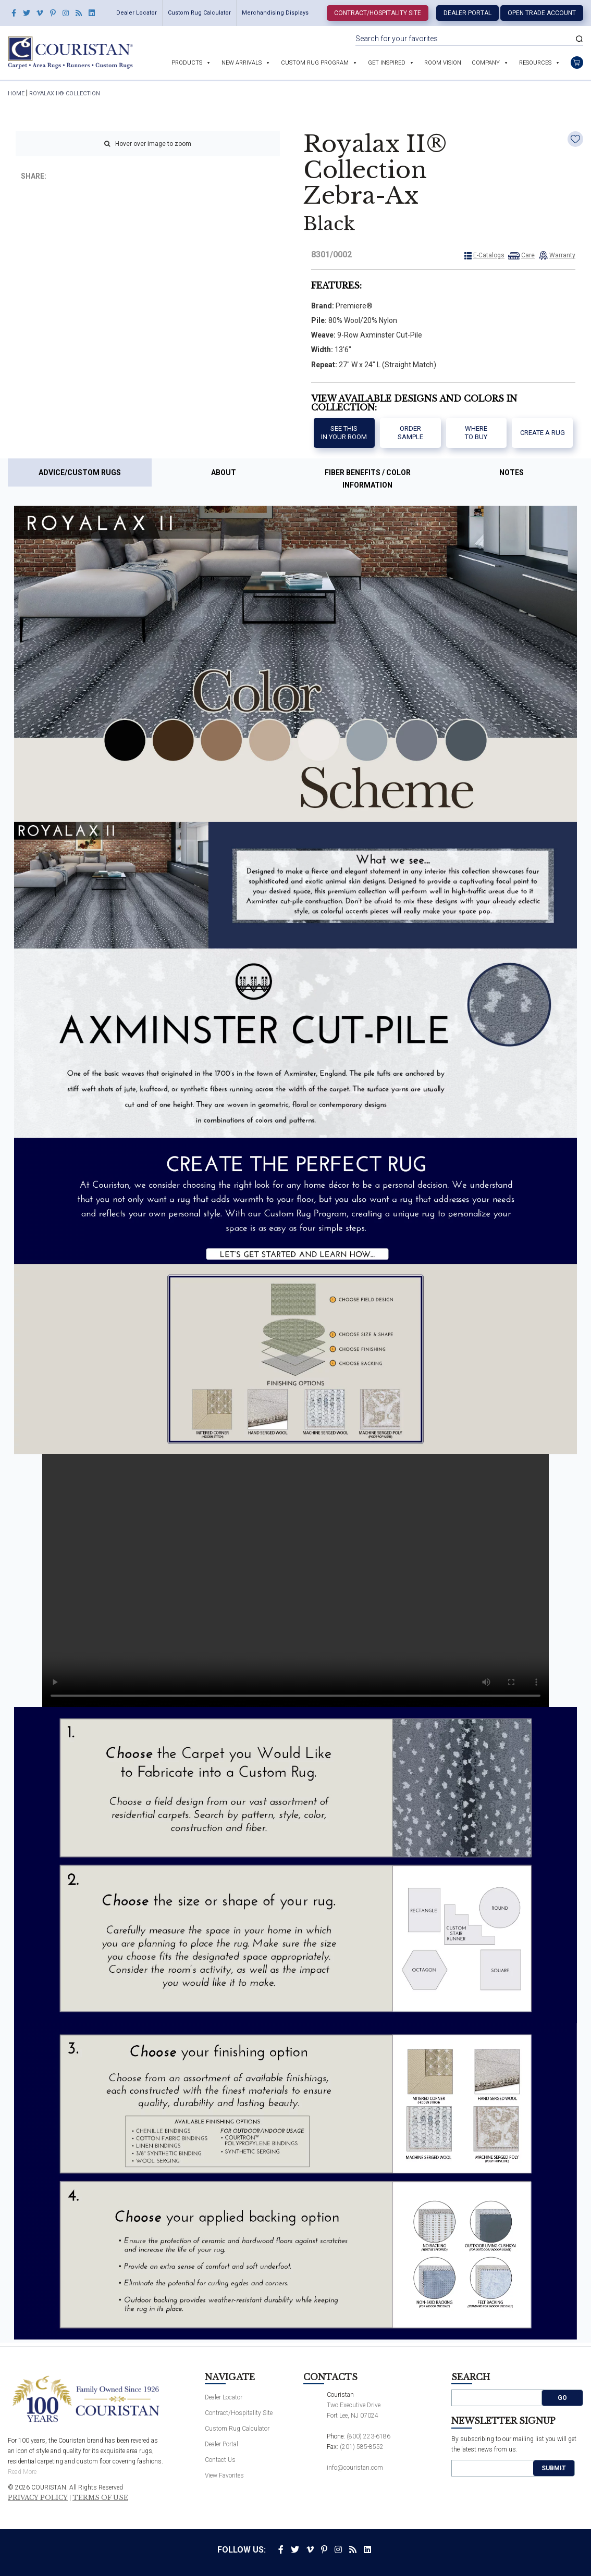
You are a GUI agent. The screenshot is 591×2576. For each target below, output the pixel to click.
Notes (511, 472)
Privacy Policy (38, 2498)
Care (528, 255)
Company (486, 62)
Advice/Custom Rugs (80, 472)
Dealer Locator (136, 12)
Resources (535, 62)
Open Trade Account (542, 13)
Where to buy (476, 433)
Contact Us (220, 2459)
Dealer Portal (467, 13)
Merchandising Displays (275, 12)
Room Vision (442, 62)
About (223, 472)
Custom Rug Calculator (199, 12)
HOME (16, 93)
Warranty (562, 255)
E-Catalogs (488, 255)
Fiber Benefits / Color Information (368, 478)
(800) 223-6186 (368, 2436)
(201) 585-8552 (362, 2446)
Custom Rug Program (315, 62)
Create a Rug (542, 433)
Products (186, 62)
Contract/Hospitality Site (377, 13)
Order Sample (410, 433)
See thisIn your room (344, 433)
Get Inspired (386, 62)
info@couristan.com (355, 2467)
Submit (553, 2468)
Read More (22, 2471)
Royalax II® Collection (64, 93)
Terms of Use (100, 2498)
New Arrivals (241, 62)
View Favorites (224, 2475)
